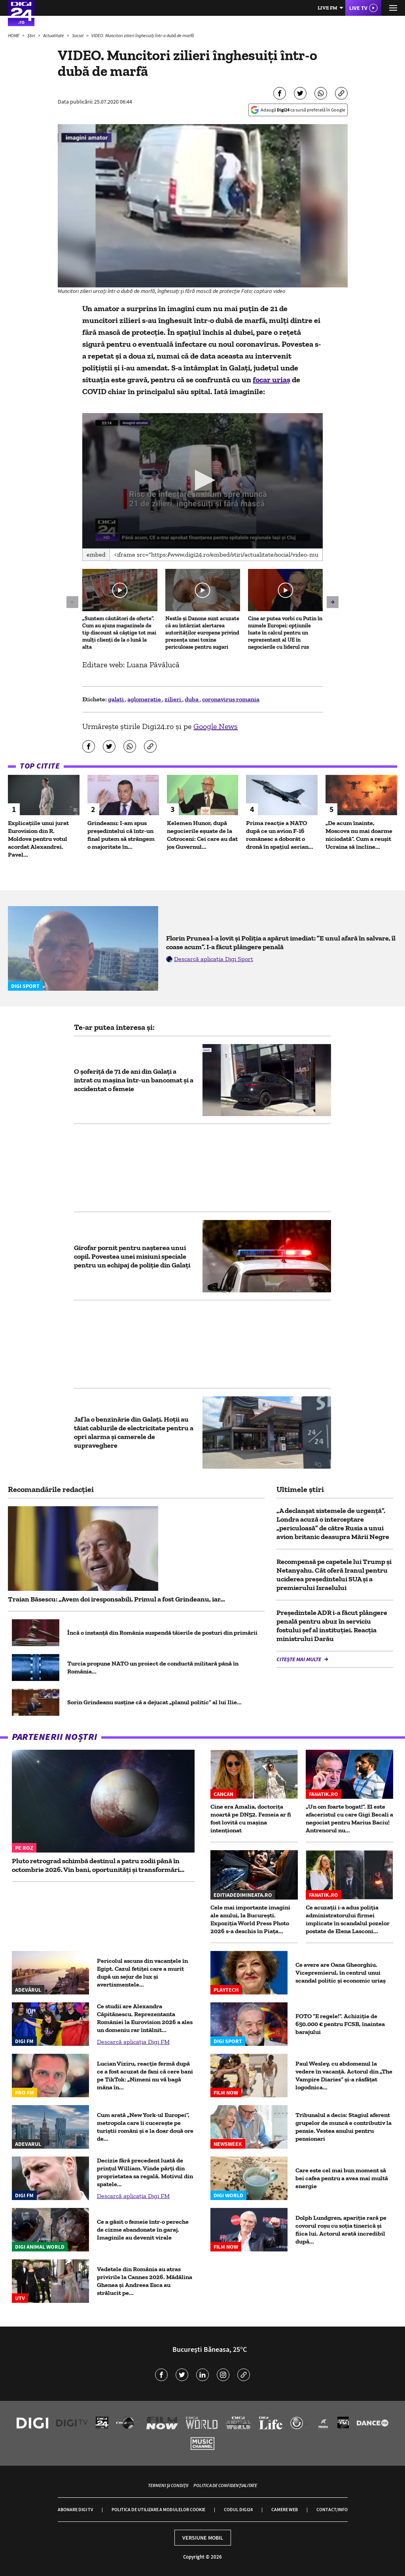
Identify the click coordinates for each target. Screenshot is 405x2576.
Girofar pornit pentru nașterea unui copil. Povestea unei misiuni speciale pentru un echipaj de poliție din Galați (132, 1256)
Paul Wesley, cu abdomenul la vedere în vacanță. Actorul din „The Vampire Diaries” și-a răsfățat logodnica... (343, 2075)
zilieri (173, 699)
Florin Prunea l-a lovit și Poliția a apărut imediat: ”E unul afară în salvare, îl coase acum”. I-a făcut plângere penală (281, 942)
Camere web (284, 2509)
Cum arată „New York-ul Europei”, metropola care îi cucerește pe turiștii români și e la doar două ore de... (145, 2126)
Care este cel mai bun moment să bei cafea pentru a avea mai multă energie (341, 2178)
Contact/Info (332, 2509)
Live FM (327, 8)
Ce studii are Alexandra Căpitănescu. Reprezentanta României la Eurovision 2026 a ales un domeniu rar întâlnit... (145, 2018)
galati (116, 699)
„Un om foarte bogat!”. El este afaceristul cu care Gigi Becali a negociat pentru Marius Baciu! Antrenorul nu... (349, 1818)
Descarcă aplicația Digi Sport (213, 959)
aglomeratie (144, 699)
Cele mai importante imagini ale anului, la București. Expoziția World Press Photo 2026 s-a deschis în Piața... (250, 1919)
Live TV (358, 7)
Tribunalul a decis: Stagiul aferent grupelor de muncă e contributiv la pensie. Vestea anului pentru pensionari (343, 2126)
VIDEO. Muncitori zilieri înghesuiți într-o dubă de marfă (142, 35)
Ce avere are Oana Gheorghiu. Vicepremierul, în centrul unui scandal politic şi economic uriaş (340, 1972)
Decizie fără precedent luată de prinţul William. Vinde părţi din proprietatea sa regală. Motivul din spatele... (145, 2172)
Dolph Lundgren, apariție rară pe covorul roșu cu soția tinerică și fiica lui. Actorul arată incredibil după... (340, 2229)
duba (192, 699)
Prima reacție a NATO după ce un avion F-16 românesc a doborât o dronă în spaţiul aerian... (279, 834)
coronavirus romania (230, 699)
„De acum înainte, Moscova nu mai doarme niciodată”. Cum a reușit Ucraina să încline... (359, 834)
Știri (31, 35)
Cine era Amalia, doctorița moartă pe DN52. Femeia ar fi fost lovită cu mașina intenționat (250, 1818)
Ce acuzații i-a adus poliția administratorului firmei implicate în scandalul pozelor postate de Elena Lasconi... (348, 1919)
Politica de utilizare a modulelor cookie (158, 2509)
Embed (96, 554)
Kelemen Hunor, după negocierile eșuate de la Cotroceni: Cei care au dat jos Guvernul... (202, 834)
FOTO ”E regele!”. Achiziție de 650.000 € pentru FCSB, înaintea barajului (340, 2024)
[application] (202, 480)
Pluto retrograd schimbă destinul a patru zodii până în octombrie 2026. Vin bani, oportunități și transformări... (98, 1865)
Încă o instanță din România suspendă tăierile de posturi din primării (162, 1632)
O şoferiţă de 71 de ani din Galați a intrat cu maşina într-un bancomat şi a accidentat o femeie (133, 1080)
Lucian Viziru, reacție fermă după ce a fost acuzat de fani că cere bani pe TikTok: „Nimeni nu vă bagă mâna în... (145, 2075)
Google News (215, 726)
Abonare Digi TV (75, 2509)
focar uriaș (271, 379)
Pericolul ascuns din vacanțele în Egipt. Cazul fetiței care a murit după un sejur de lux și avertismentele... (142, 1972)
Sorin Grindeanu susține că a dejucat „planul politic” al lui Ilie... (154, 1702)
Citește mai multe (299, 1659)
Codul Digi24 (238, 2509)
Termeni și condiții (168, 2485)
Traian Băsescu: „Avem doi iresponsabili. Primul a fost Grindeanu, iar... (116, 1599)
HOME (14, 35)
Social (78, 35)
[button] (202, 480)
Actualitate (54, 35)
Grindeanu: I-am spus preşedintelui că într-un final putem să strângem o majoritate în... (121, 834)
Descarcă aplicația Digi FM (133, 2041)
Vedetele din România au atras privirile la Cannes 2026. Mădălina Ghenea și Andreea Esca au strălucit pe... (144, 2280)
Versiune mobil (202, 2537)
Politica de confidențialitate (225, 2485)
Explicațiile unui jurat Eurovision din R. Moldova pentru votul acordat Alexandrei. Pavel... (38, 838)
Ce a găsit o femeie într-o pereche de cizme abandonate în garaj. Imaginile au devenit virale (143, 2229)
